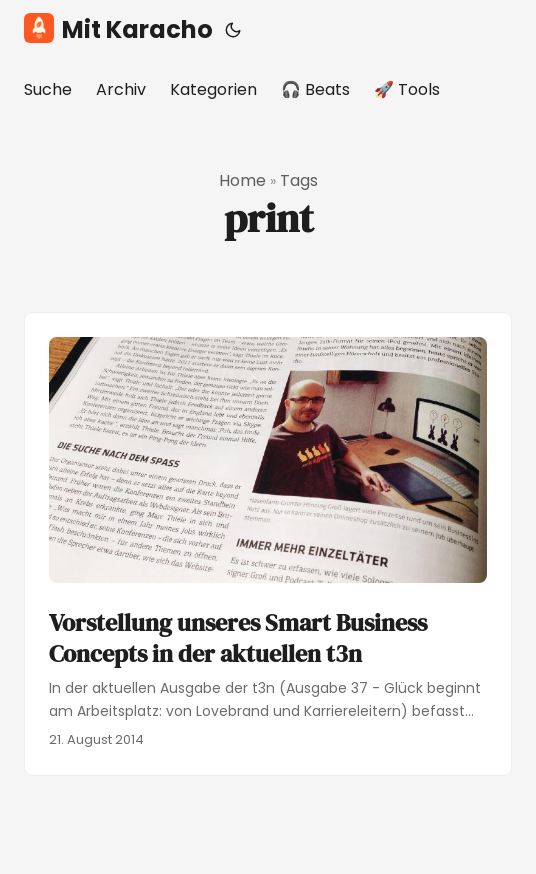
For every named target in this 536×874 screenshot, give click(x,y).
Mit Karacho (118, 29)
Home (242, 180)
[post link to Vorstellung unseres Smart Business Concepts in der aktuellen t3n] (268, 544)
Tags (299, 180)
